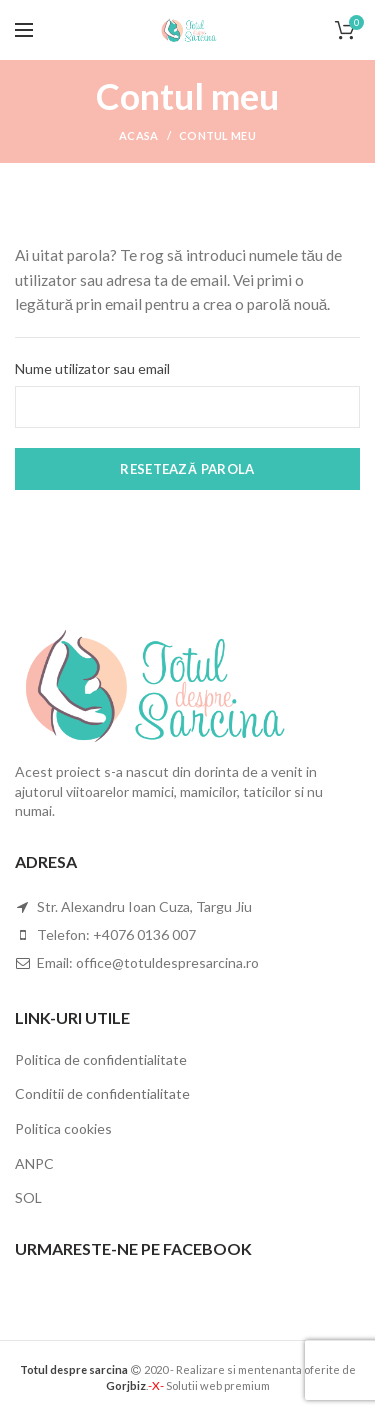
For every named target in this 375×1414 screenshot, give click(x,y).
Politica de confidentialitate (101, 1059)
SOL (28, 1197)
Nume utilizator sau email (92, 368)
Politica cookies (63, 1128)
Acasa (139, 135)
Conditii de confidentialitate (102, 1093)
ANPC (34, 1163)
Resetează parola (187, 469)
